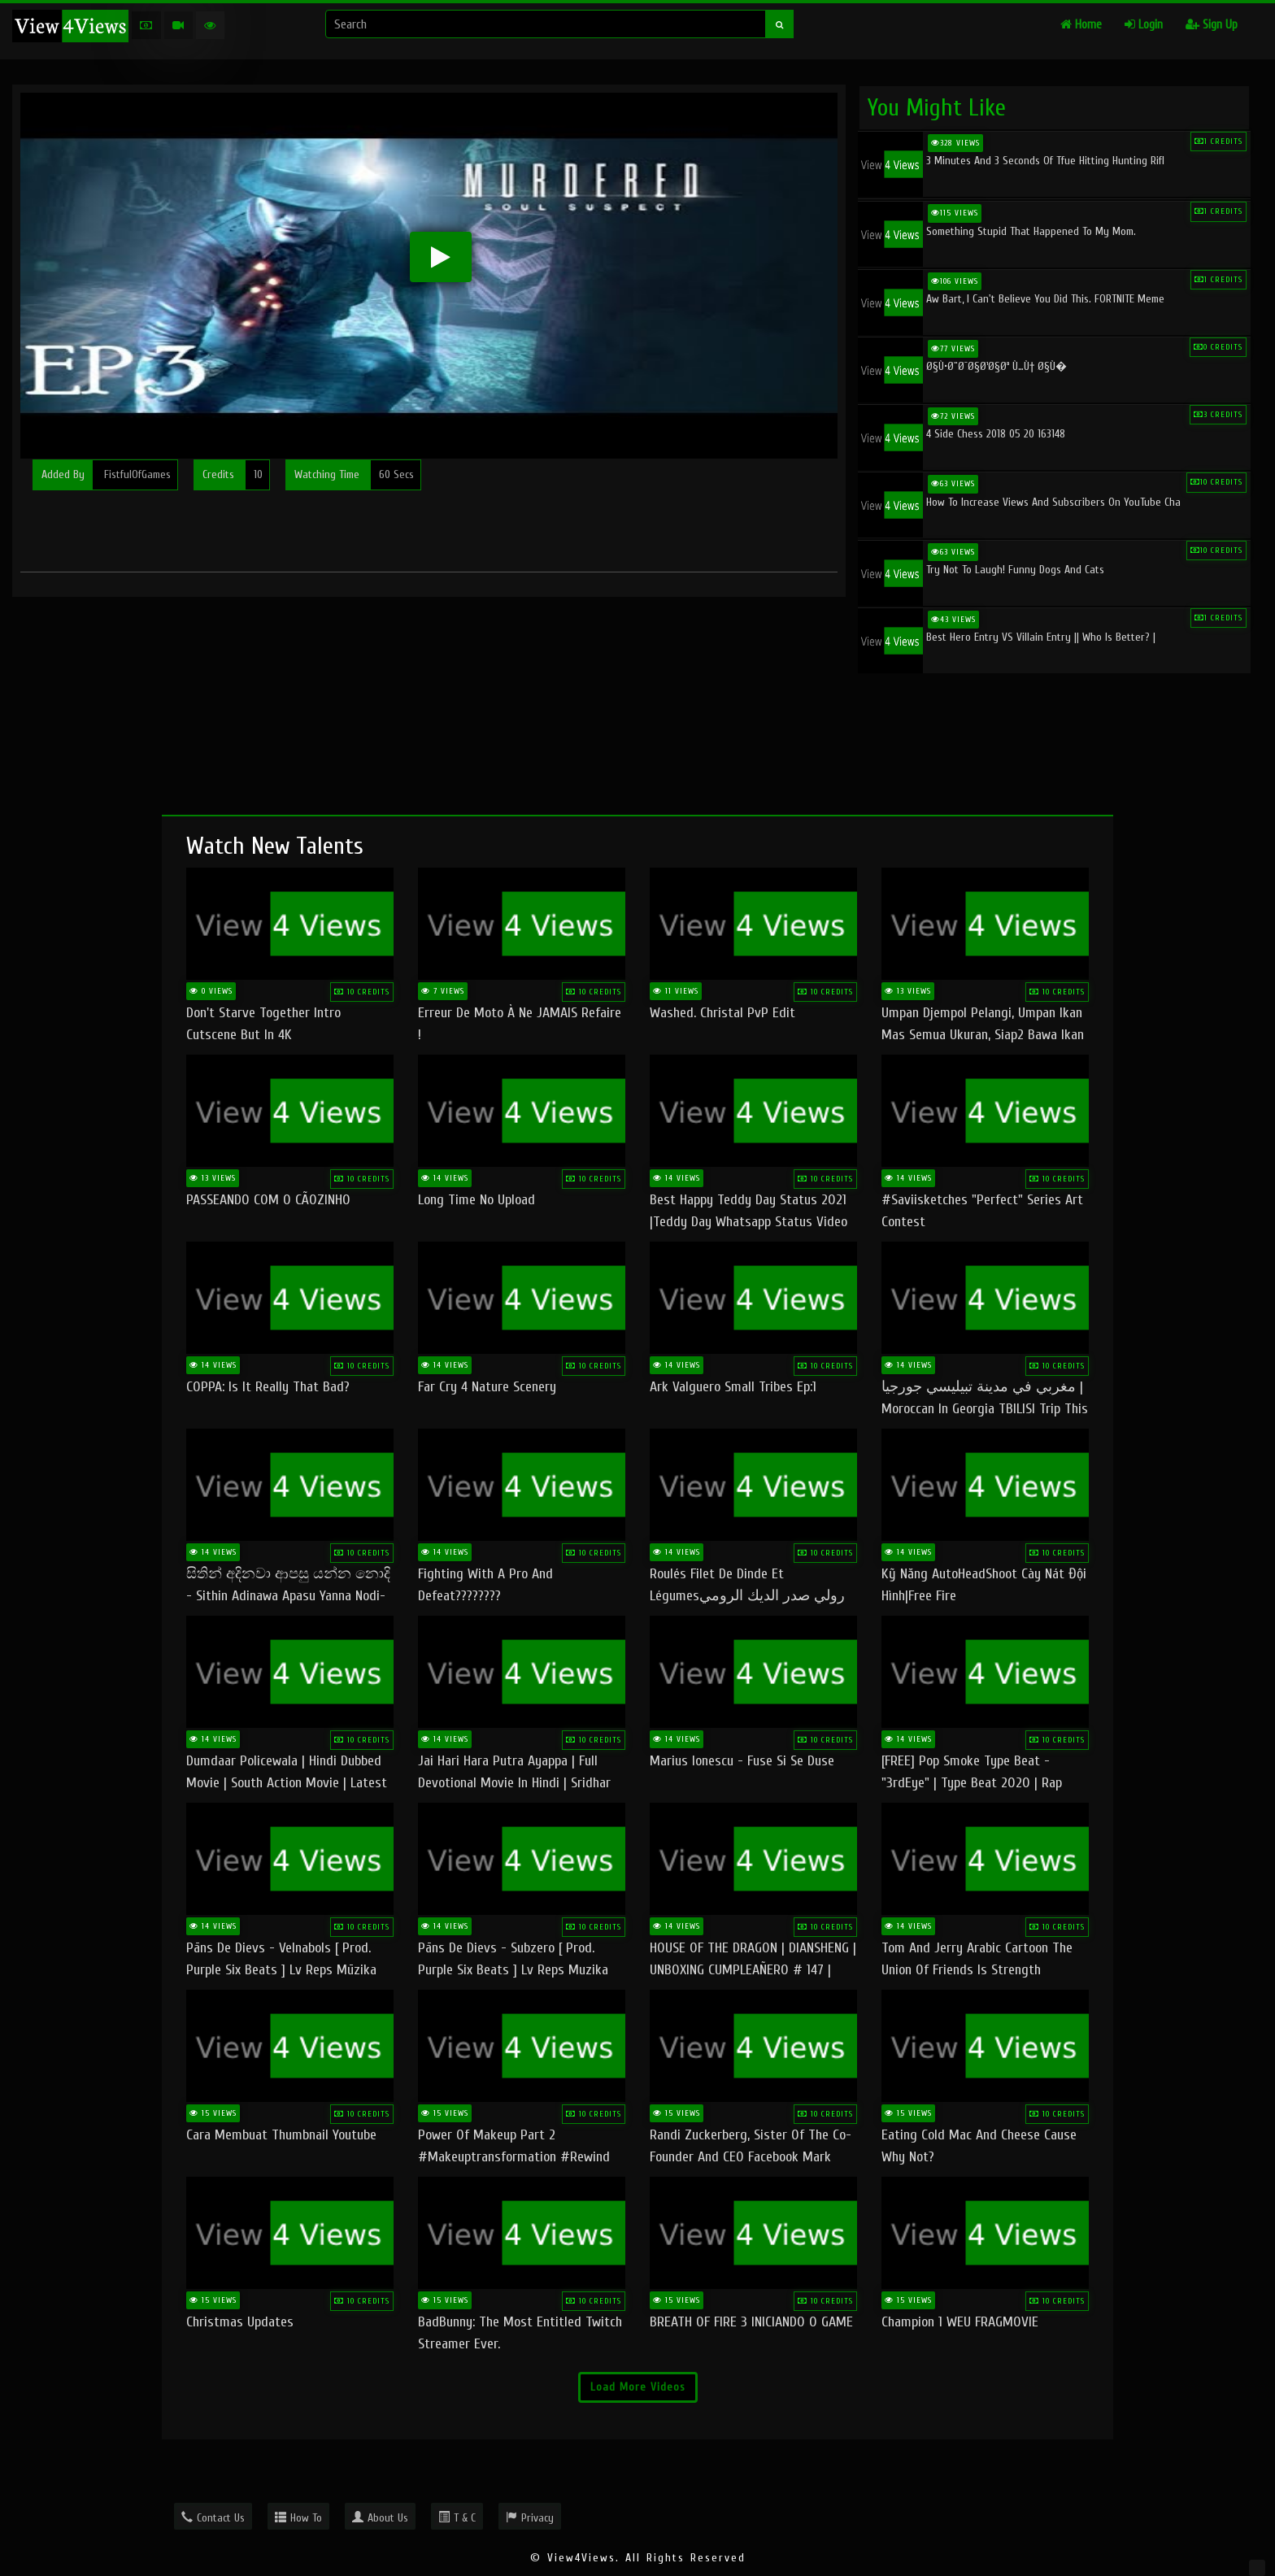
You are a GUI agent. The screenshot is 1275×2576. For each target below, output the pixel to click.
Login (1144, 25)
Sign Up (1212, 25)
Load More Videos (637, 2387)
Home (1081, 25)
